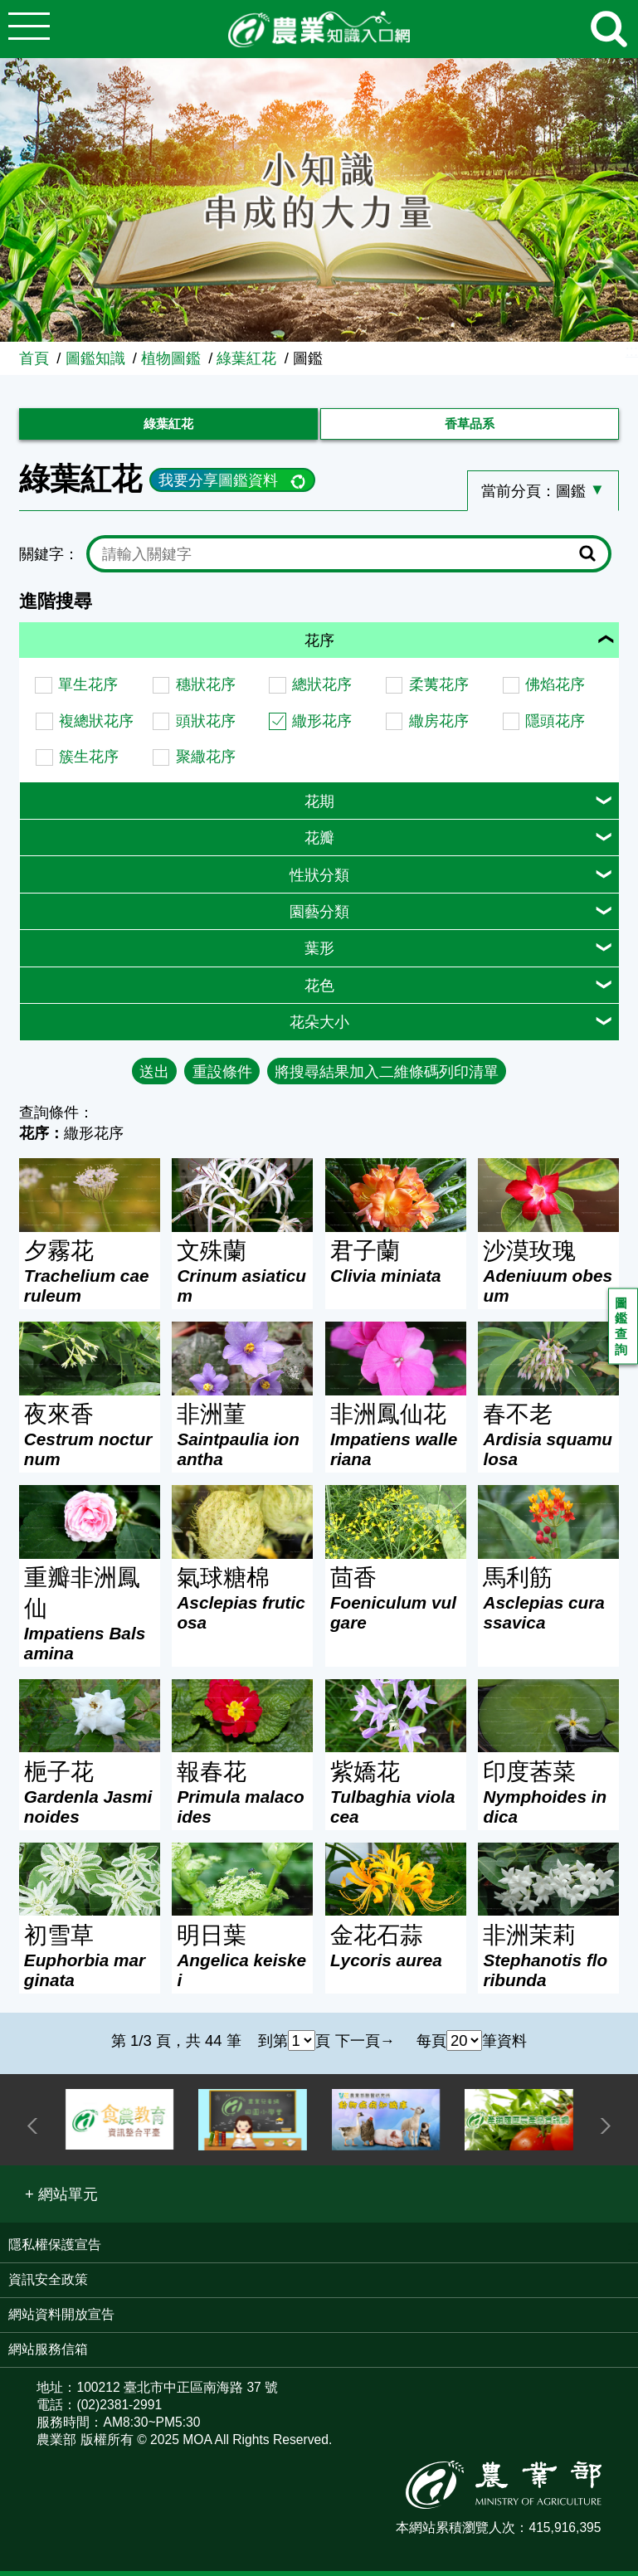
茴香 (395, 1604)
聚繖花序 (206, 762)
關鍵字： (49, 559)
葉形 (319, 953)
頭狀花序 (206, 726)
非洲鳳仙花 (395, 1441)
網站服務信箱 (48, 2355)
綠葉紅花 (246, 358)
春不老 (548, 1441)
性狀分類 (319, 880)
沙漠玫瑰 (548, 1278)
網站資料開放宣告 (61, 2320)
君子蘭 (395, 1268)
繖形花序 (322, 726)
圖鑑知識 (95, 358)
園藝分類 (319, 917)
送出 (154, 1076)
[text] (336, 559)
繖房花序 (439, 726)
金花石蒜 (395, 1952)
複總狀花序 (96, 726)
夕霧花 (89, 1278)
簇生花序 (89, 762)
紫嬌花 (395, 1799)
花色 (319, 991)
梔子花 (89, 1799)
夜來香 (89, 1441)
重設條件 (222, 1076)
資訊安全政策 (48, 2285)
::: (632, 350)
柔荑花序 (439, 690)
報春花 (242, 1799)
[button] (61, 2200)
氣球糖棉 (242, 1604)
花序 (319, 646)
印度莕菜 (548, 1799)
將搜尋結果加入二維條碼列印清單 (387, 1076)
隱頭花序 (555, 726)
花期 (319, 806)
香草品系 (469, 427)
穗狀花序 (206, 690)
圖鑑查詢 (623, 1329)
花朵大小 (319, 1027)
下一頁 (357, 2045)
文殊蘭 (242, 1278)
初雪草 (89, 1962)
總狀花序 (322, 690)
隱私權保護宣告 (54, 2250)
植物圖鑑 (171, 358)
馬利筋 (548, 1604)
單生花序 (88, 690)
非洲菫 (242, 1441)
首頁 (34, 358)
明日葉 (242, 1962)
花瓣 (319, 843)
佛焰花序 (555, 690)
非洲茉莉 (548, 1962)
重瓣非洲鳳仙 (89, 1619)
